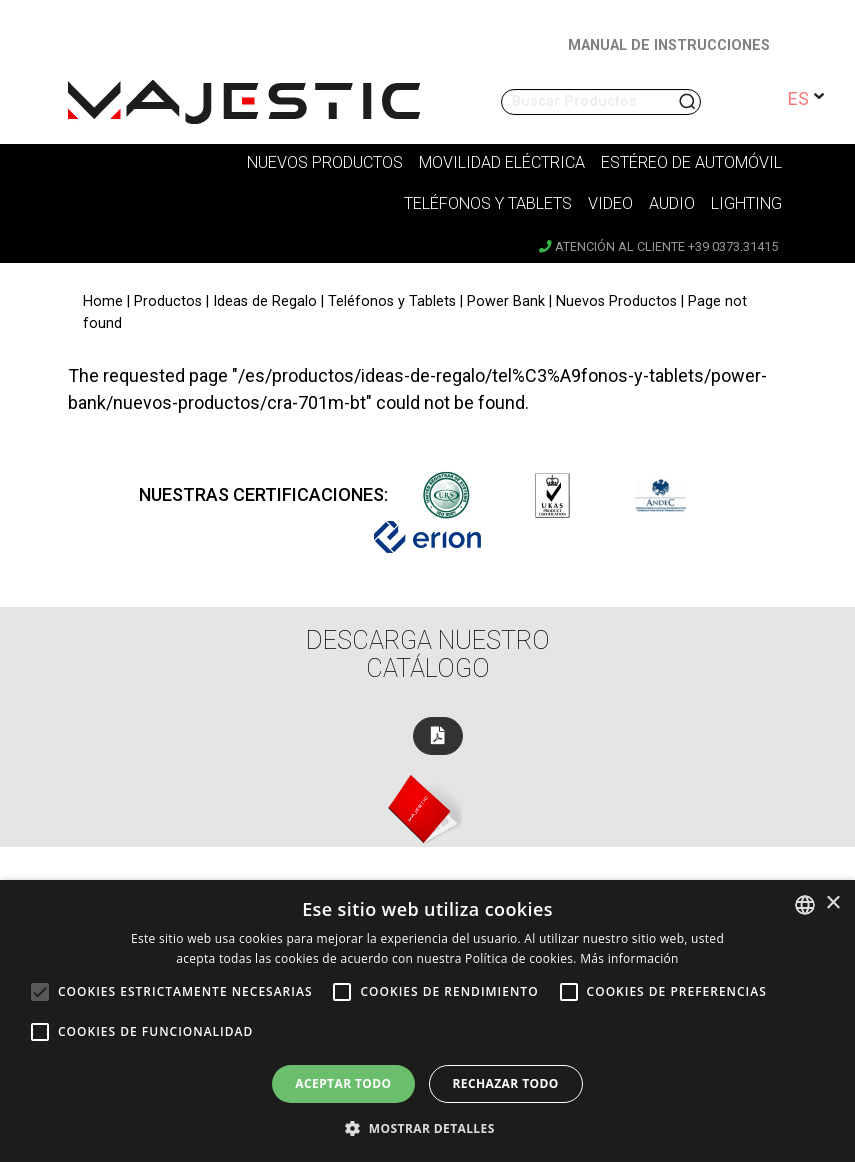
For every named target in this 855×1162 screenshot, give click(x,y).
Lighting (746, 203)
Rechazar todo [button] (506, 1083)
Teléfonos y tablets (488, 203)
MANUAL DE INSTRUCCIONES (669, 45)
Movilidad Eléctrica (502, 162)
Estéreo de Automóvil (691, 162)
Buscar (689, 102)
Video (610, 203)
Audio (672, 203)
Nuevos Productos (325, 162)
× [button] (832, 903)
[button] (427, 1128)
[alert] (427, 1021)
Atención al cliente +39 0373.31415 (658, 246)
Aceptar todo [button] (343, 1083)
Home (103, 301)
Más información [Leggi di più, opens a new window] (629, 958)
